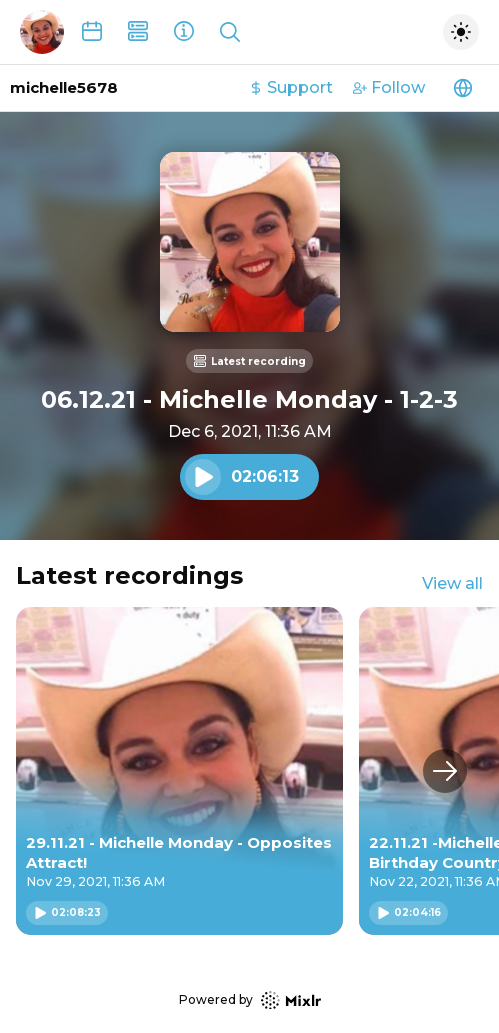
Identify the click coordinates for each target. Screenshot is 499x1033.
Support (291, 87)
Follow (389, 87)
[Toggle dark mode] (461, 32)
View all (452, 583)
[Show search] (230, 32)
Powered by (250, 1000)
